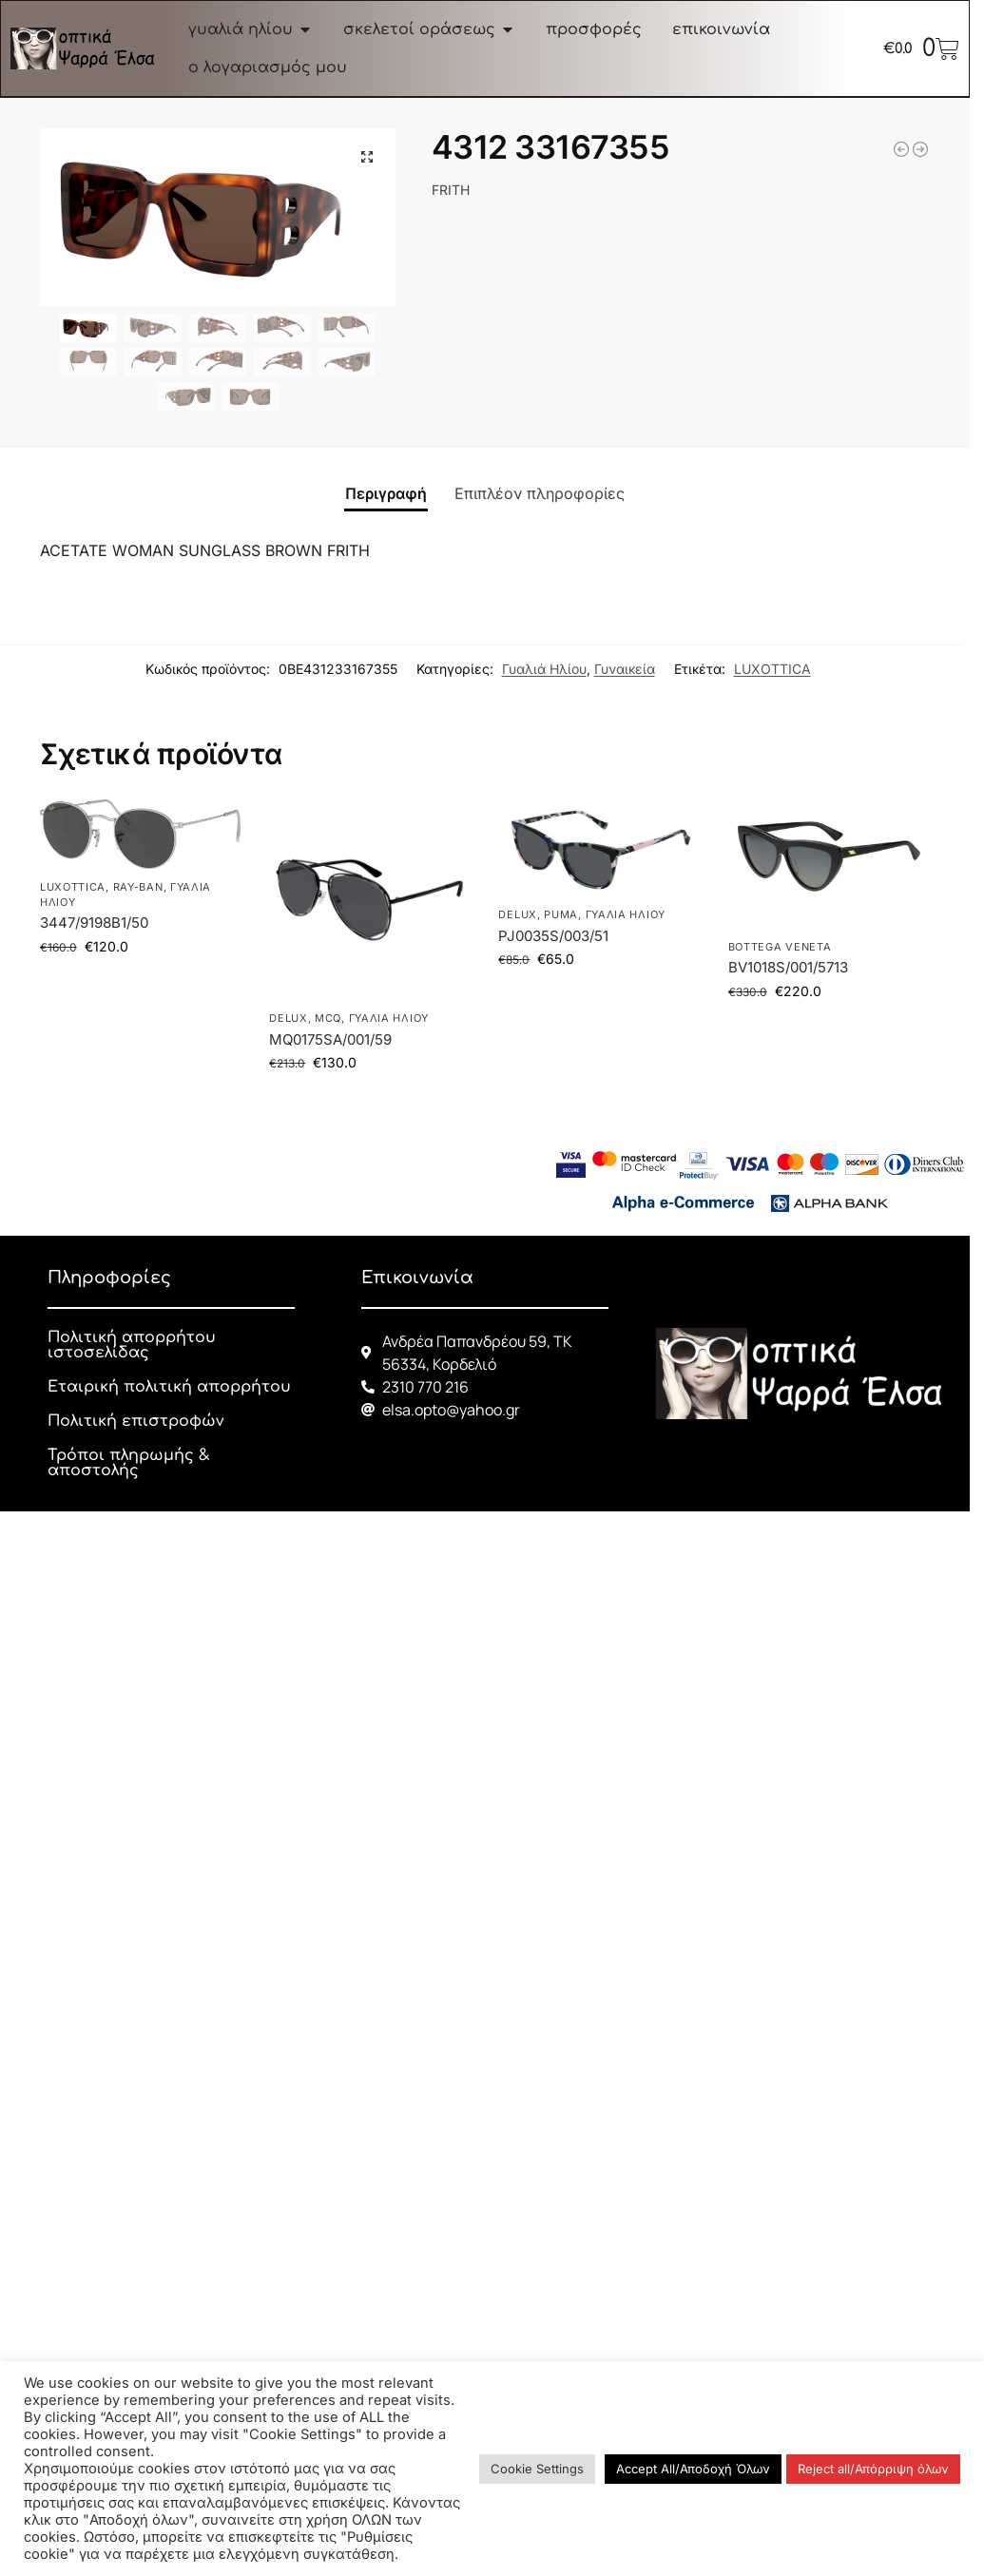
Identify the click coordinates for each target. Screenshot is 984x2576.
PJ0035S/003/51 (553, 936)
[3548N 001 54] (901, 149)
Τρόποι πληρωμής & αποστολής (129, 1463)
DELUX (288, 1018)
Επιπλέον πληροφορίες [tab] (539, 493)
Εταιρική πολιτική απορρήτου (169, 1386)
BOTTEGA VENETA (780, 946)
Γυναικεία (624, 669)
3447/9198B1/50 (94, 922)
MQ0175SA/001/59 (330, 1039)
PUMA (561, 914)
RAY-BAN (138, 887)
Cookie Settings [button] (537, 2468)
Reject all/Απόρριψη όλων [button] (873, 2468)
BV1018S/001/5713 (788, 967)
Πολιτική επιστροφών (135, 1421)
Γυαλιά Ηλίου (544, 669)
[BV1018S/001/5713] (920, 149)
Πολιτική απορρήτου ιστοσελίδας (132, 1345)
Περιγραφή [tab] (386, 493)
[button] (367, 157)
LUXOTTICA (772, 669)
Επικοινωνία (417, 1277)
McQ (328, 1018)
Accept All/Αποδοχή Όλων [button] (693, 2468)
